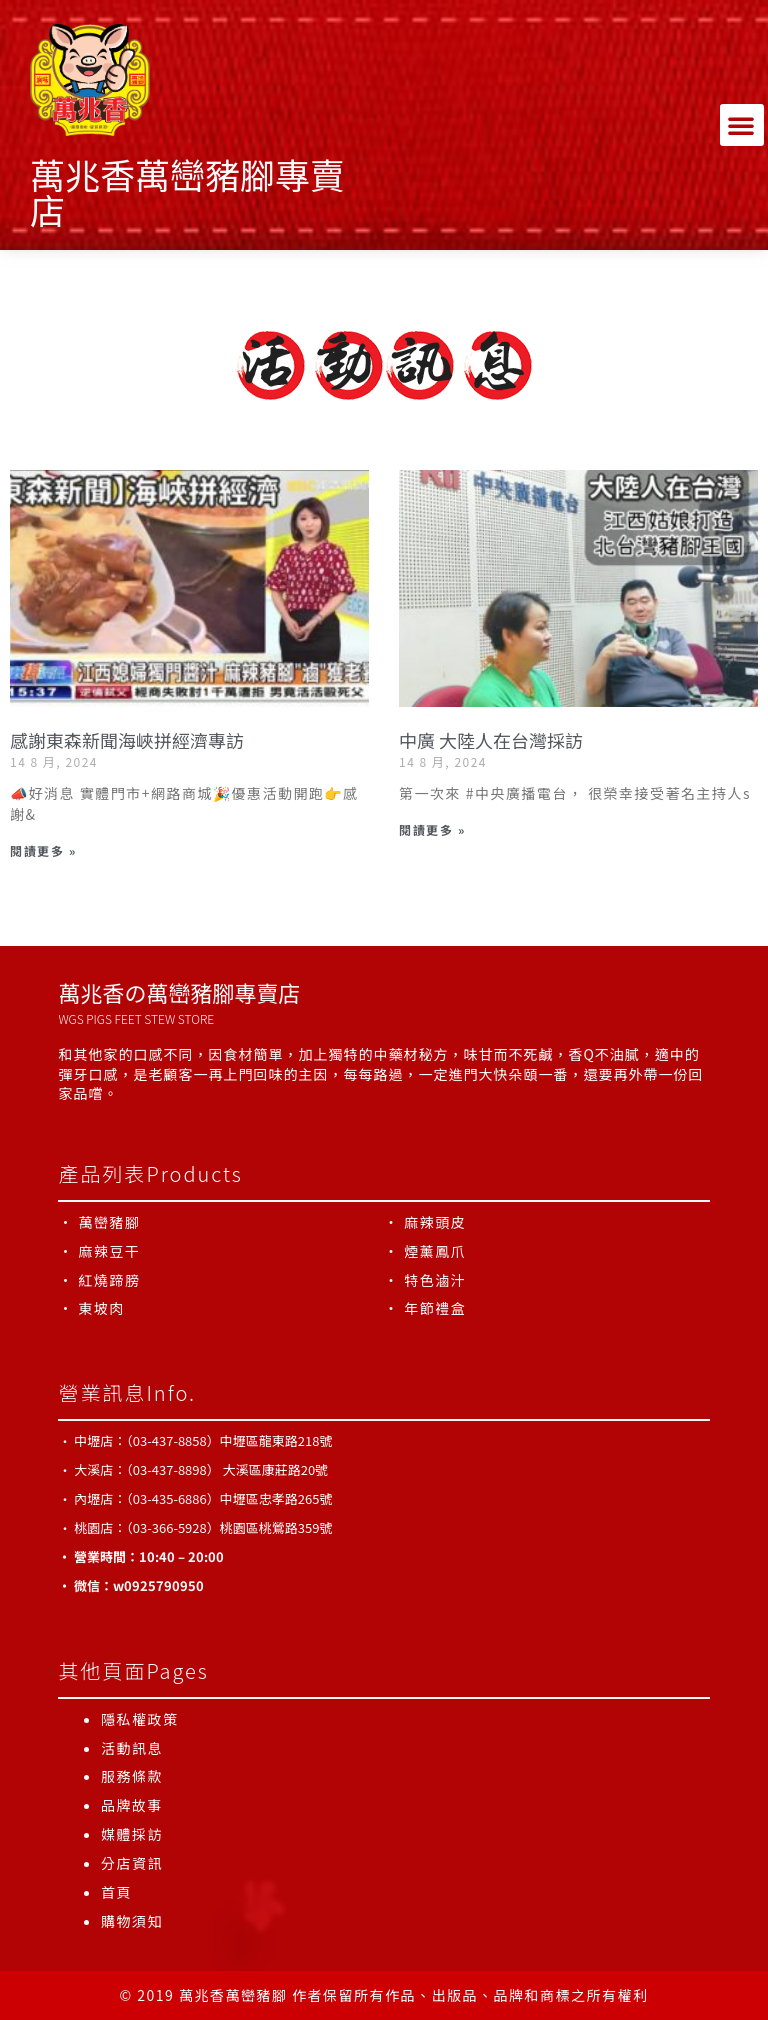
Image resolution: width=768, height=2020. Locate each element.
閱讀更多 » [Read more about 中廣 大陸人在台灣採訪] (432, 829)
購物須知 (132, 1921)
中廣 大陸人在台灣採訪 (491, 740)
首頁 (116, 1892)
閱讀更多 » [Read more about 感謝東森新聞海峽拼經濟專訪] (43, 850)
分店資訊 (132, 1863)
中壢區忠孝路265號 (276, 1498)
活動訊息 (132, 1748)
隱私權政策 (140, 1719)
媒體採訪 (132, 1834)
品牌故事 (132, 1805)
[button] (742, 125)
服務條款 (132, 1776)
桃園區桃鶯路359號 (276, 1527)
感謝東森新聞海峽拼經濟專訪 (127, 740)
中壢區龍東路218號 (276, 1440)
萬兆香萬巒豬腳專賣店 (187, 191)
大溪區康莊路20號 (275, 1469)
